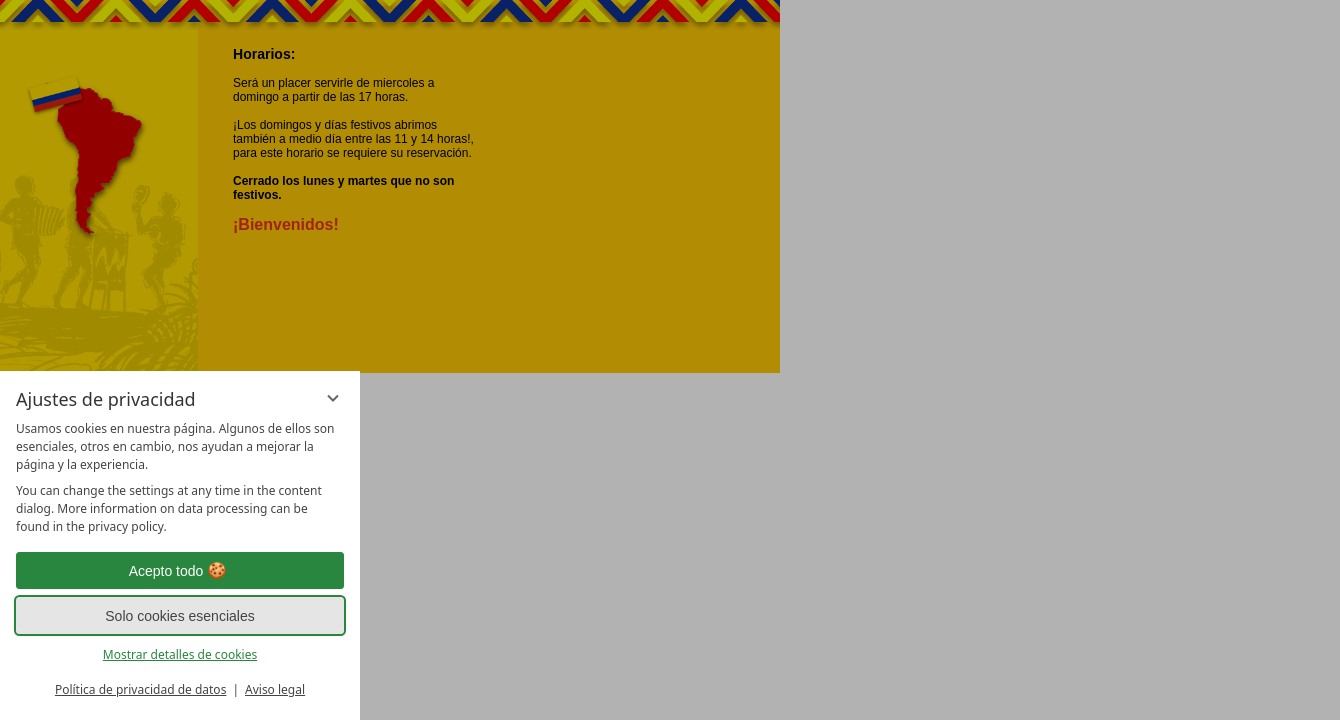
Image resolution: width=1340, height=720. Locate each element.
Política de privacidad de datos (140, 689)
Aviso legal (275, 689)
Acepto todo (180, 571)
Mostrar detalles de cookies (180, 654)
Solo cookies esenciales (179, 616)
